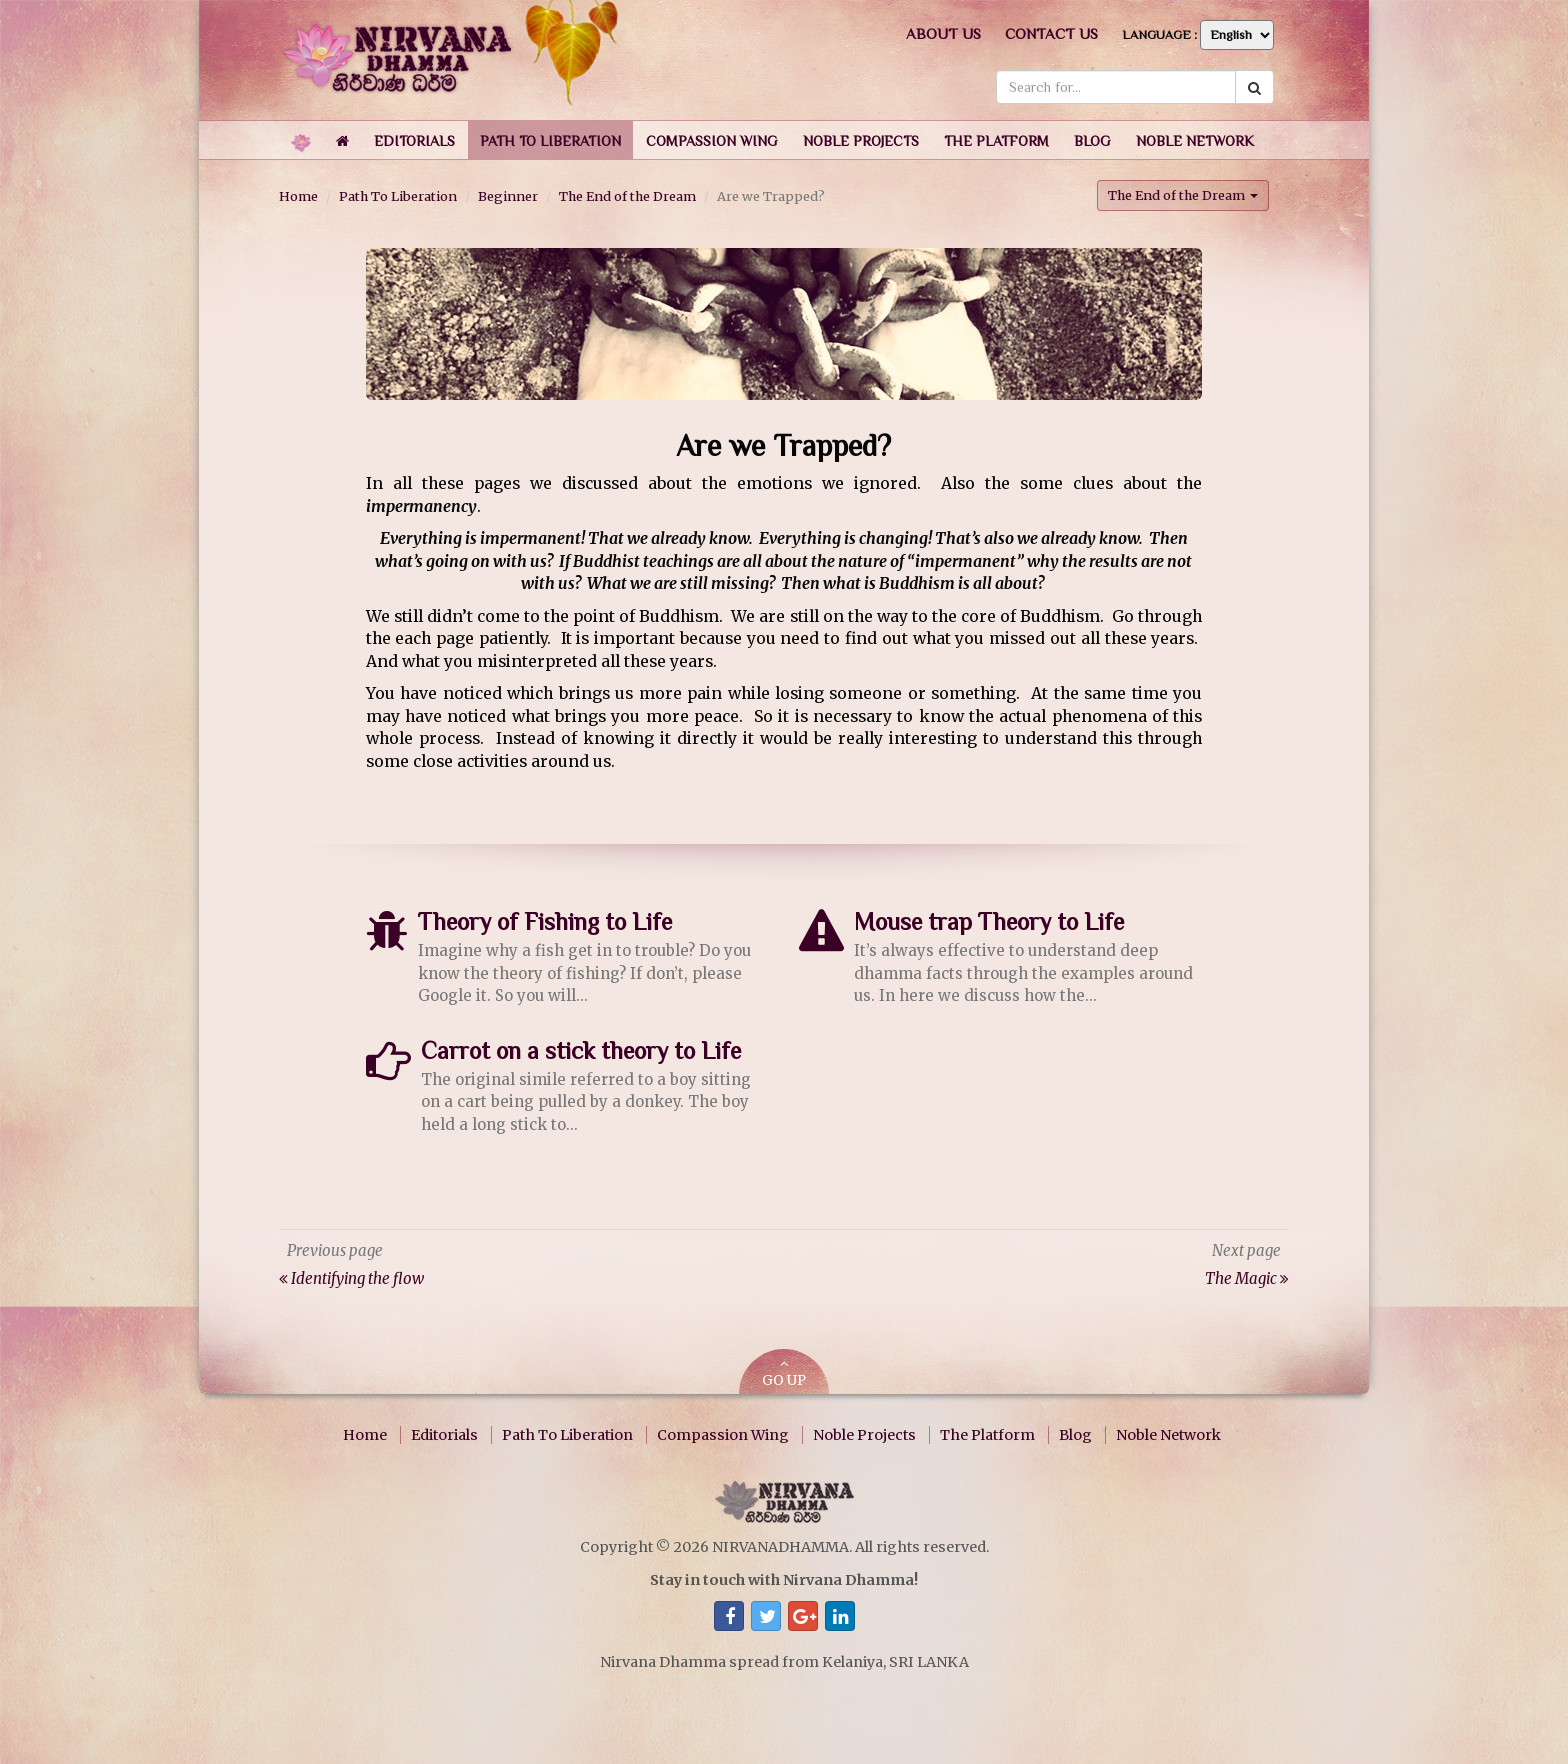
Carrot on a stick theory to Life (581, 1050)
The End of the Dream (627, 196)
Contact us (1051, 33)
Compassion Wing (723, 1435)
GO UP (784, 1373)
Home (298, 196)
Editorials (444, 1435)
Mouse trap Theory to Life (989, 921)
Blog (1075, 1435)
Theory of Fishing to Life (545, 921)
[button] (414, 140)
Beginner (508, 196)
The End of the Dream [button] (1183, 195)
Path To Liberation (398, 196)
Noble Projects (864, 1435)
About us (943, 33)
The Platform (987, 1435)
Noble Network (1168, 1435)
